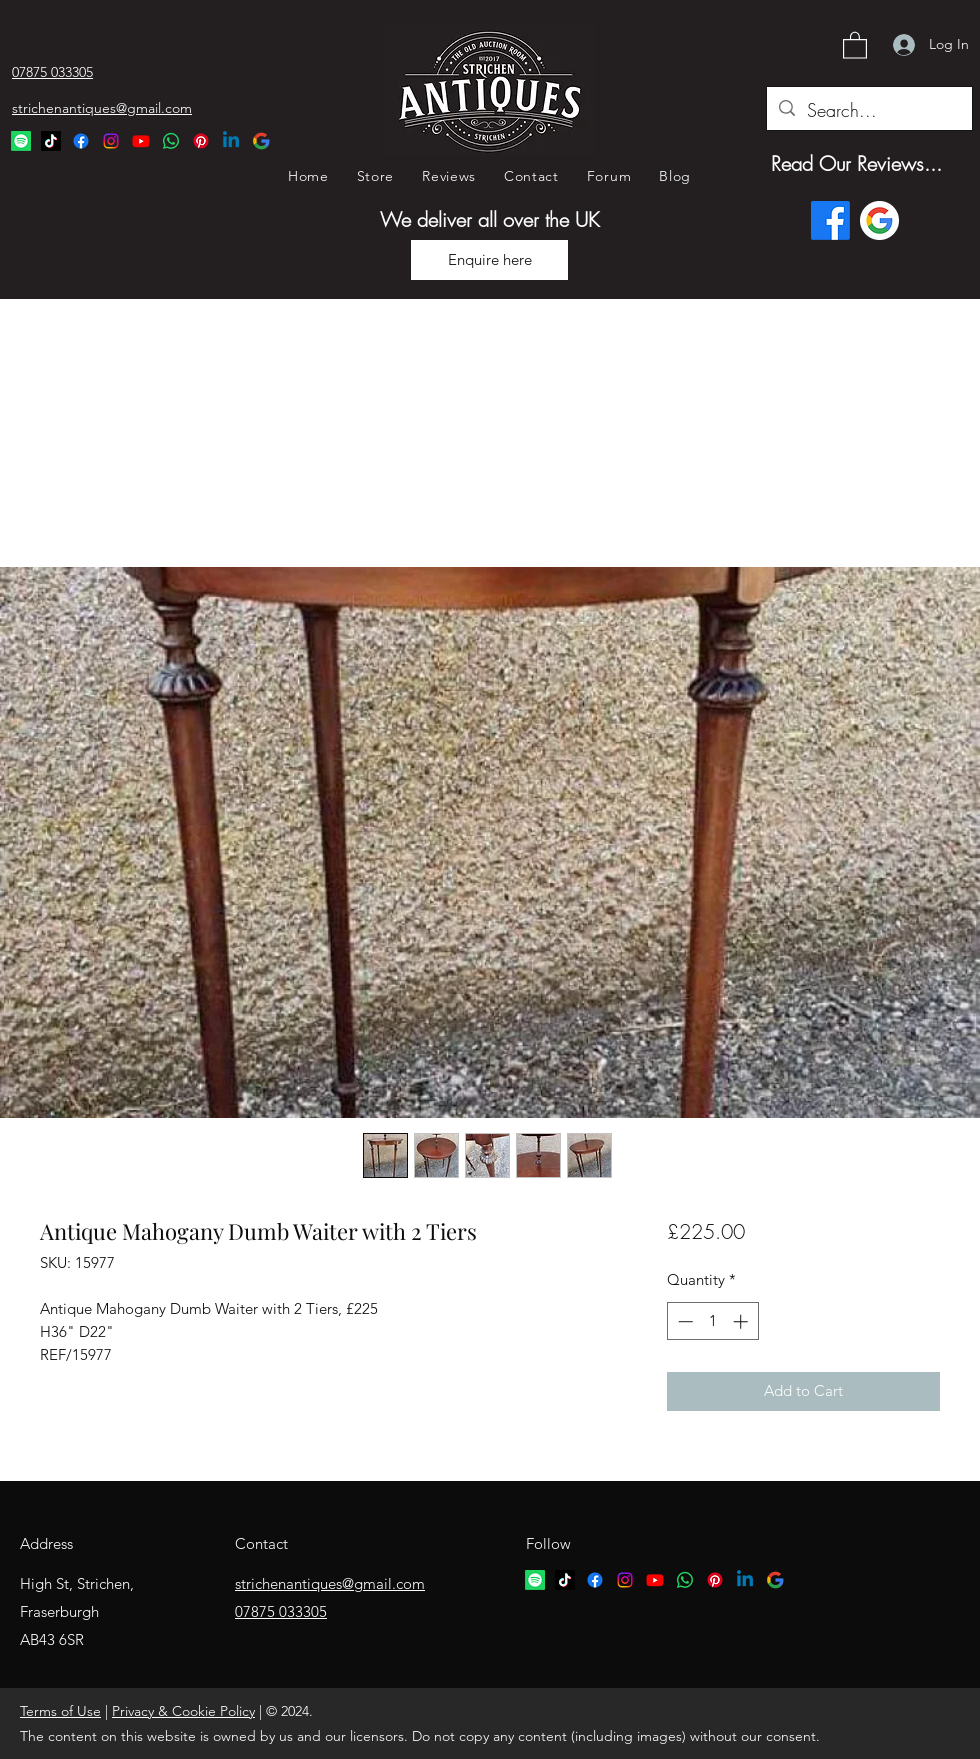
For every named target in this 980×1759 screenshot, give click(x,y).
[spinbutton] (712, 1321)
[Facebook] (81, 141)
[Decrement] (683, 1321)
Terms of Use (60, 1711)
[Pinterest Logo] (201, 141)
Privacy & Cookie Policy (183, 1711)
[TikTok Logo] (51, 141)
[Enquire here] (489, 260)
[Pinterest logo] (715, 1580)
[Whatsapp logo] (685, 1580)
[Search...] (868, 111)
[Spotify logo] (535, 1580)
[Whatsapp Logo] (171, 141)
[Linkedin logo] (745, 1580)
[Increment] (742, 1321)
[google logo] (775, 1580)
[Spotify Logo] (21, 141)
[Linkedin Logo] (231, 141)
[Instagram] (111, 141)
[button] (855, 44)
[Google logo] (879, 220)
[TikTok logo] (565, 1580)
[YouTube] (141, 141)
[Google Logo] (261, 141)
